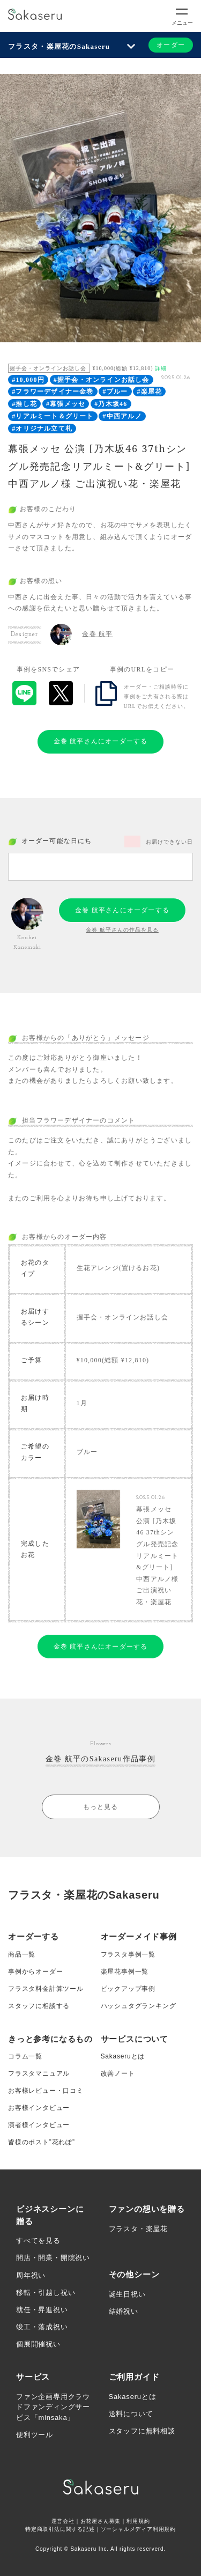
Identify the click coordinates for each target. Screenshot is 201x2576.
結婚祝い (123, 2311)
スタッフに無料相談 (142, 2431)
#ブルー (115, 391)
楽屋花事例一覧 (125, 1971)
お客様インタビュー (39, 2108)
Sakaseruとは (123, 2056)
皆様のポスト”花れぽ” (41, 2142)
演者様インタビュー (39, 2125)
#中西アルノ (122, 416)
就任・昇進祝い (42, 2310)
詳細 (161, 368)
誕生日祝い (127, 2294)
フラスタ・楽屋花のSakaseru (59, 46)
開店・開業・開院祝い (53, 2258)
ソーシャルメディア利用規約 (138, 2529)
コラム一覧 (25, 2056)
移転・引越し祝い (45, 2293)
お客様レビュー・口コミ (46, 2090)
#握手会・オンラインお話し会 (102, 379)
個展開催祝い (38, 2344)
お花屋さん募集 (100, 2521)
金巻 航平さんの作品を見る (122, 930)
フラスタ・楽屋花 (138, 2229)
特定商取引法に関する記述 (60, 2529)
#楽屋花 (149, 391)
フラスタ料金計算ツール (46, 1988)
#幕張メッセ (65, 404)
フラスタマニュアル (39, 2073)
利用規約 (138, 2521)
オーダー (171, 45)
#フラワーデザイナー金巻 (52, 391)
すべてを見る (38, 2241)
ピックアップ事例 (128, 1988)
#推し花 (24, 404)
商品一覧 (21, 1954)
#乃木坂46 (110, 404)
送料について (131, 2414)
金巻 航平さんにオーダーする (101, 741)
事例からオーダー (35, 1971)
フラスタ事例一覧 (128, 1954)
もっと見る (100, 1807)
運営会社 (63, 2521)
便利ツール (34, 2435)
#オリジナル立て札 (42, 428)
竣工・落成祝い (42, 2327)
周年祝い (31, 2275)
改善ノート (118, 2073)
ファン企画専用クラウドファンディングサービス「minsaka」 (53, 2407)
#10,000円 (28, 379)
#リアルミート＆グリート (52, 416)
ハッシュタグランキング (138, 2006)
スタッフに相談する (39, 2006)
